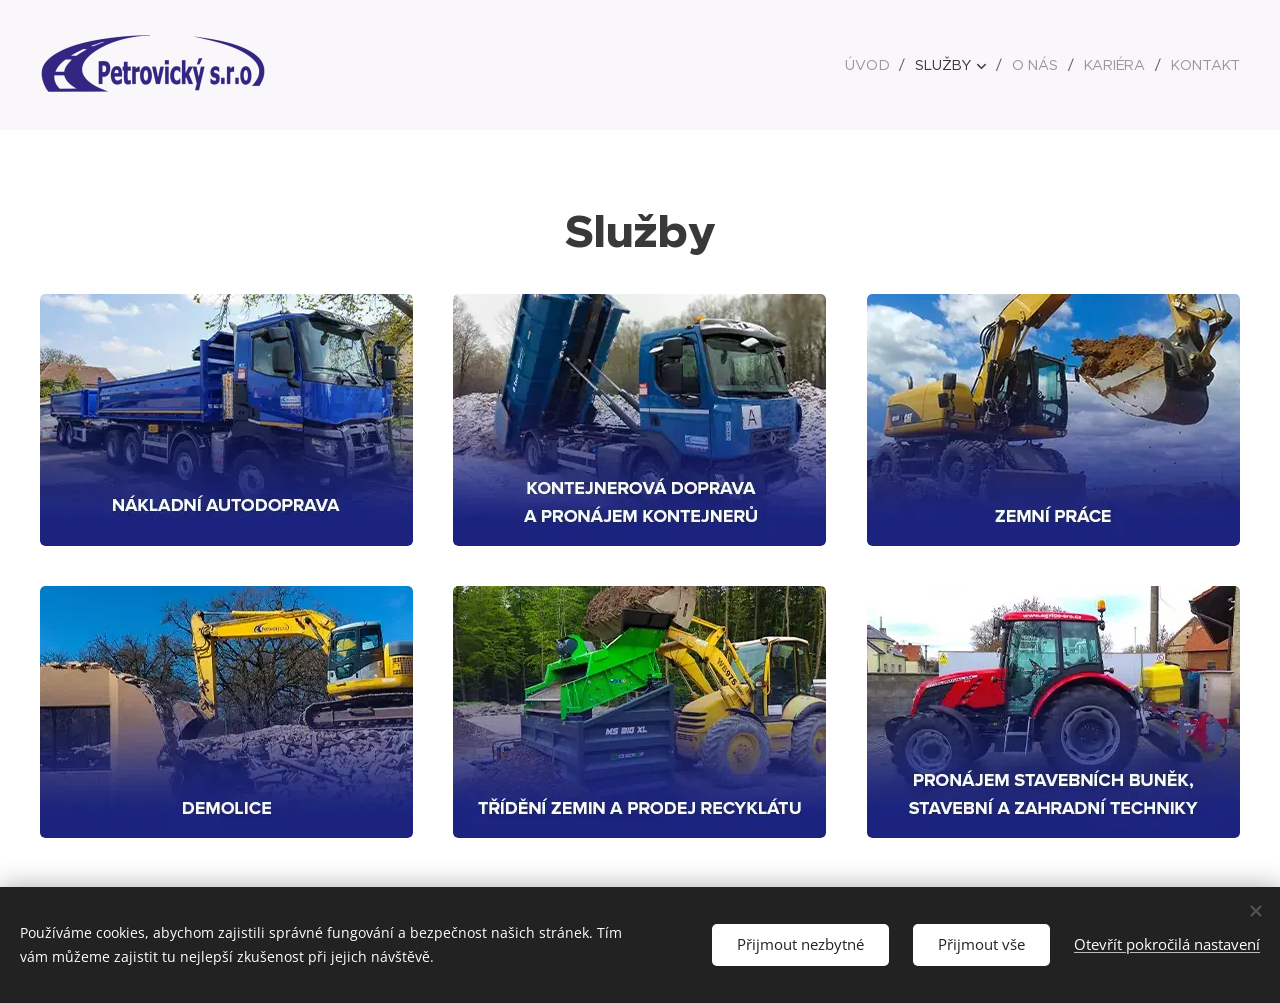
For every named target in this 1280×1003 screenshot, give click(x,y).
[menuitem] (874, 65)
